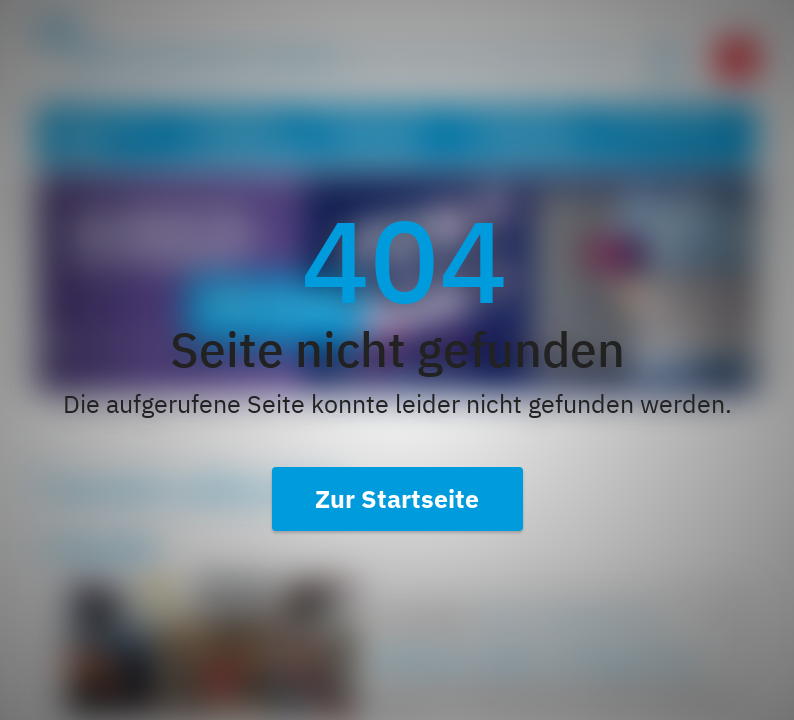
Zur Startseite (397, 498)
